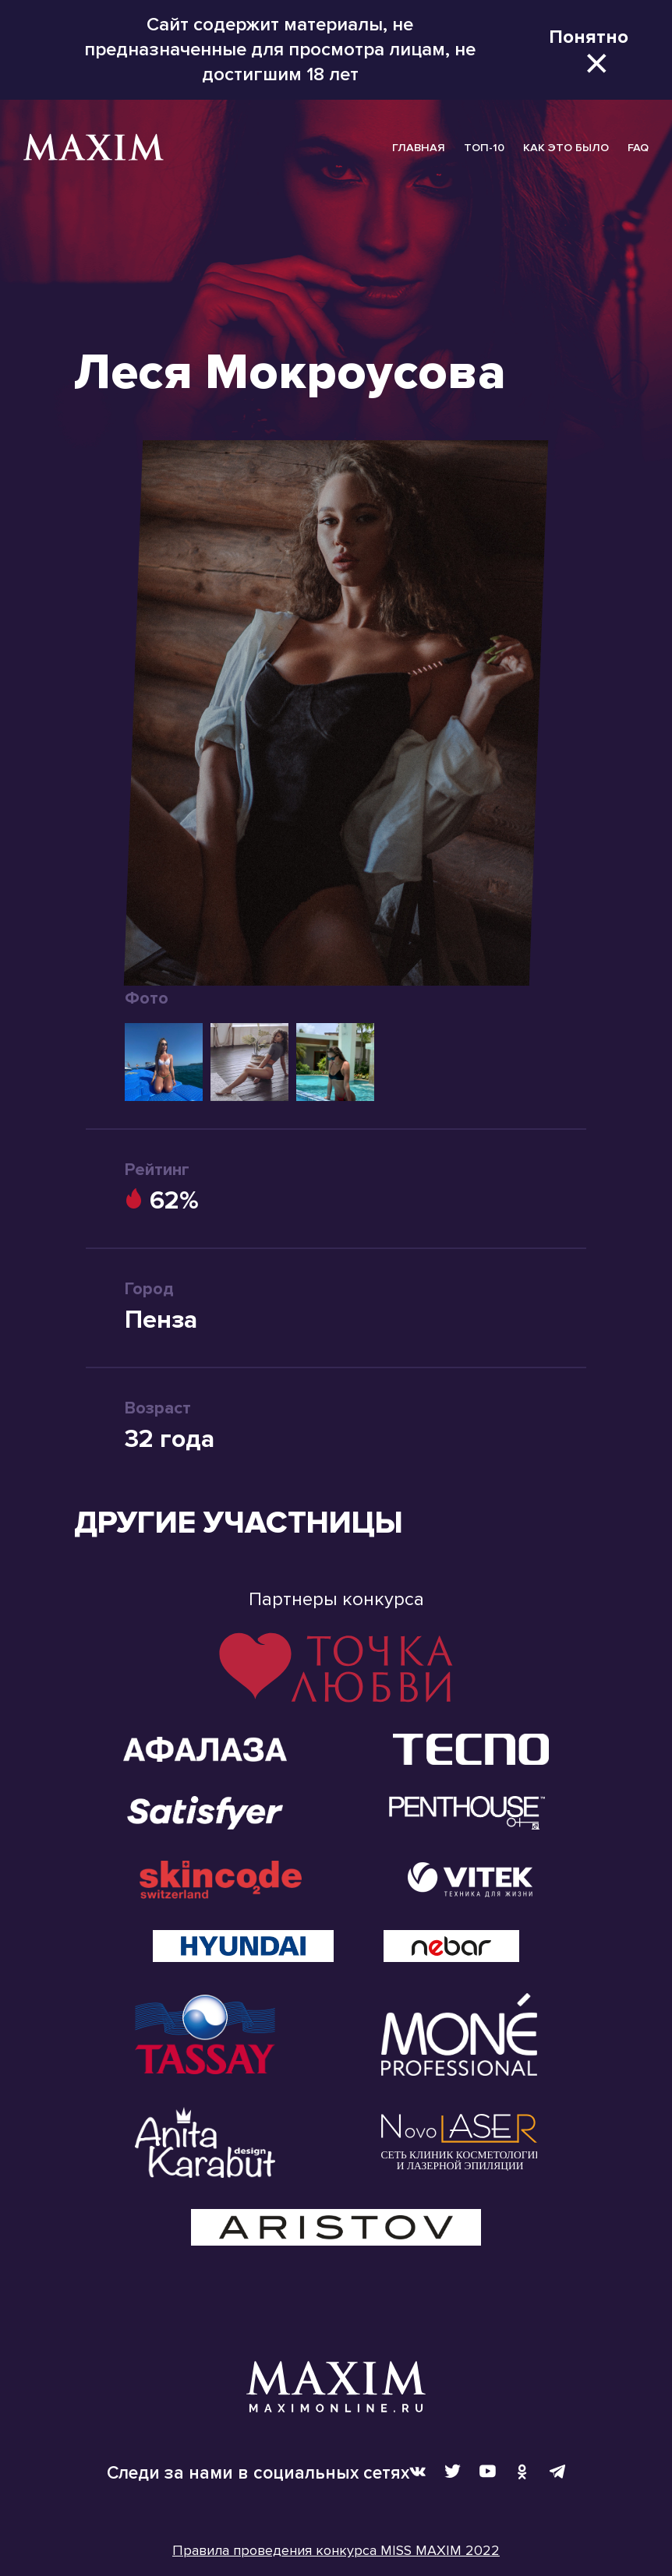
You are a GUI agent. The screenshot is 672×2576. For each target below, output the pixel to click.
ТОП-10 (484, 147)
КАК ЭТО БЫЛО (566, 147)
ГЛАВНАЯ (418, 147)
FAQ (638, 147)
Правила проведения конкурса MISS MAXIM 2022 (336, 2550)
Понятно (588, 37)
